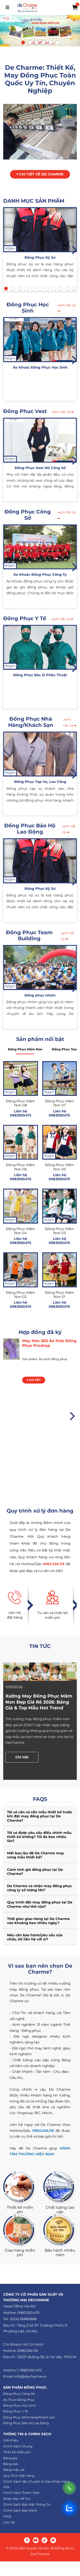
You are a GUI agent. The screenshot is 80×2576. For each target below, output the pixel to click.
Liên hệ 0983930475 (20, 1113)
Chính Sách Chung (17, 2446)
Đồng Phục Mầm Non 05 (59, 1167)
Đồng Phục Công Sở (19, 2394)
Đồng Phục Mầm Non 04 (20, 1231)
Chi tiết (34, 1380)
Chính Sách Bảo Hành (20, 2510)
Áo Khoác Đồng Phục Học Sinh (40, 367)
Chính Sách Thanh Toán (21, 2493)
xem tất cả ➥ (63, 412)
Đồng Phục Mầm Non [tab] (25, 1049)
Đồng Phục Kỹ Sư (40, 257)
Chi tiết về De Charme (40, 174)
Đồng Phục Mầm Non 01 (59, 1295)
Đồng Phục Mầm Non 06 (20, 1167)
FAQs (7, 2516)
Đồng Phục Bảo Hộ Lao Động (26, 2423)
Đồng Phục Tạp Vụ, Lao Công (40, 782)
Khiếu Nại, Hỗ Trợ (16, 2499)
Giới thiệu (10, 2440)
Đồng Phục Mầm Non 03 (59, 1231)
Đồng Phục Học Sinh (19, 2405)
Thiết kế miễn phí (17, 2452)
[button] (23, 42)
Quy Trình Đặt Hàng (18, 2476)
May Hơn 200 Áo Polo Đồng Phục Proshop (49, 1342)
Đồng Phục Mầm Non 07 (59, 1103)
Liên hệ (9, 2522)
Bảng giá (10, 2458)
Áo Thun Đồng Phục (19, 2400)
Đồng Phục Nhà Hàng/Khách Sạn (29, 2417)
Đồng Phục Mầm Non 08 (20, 1103)
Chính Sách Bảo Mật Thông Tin (27, 2504)
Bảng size (10, 2464)
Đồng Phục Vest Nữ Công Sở (40, 468)
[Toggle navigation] (7, 7)
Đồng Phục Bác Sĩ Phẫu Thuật (40, 675)
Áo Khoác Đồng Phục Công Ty (40, 575)
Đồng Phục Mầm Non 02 (20, 1295)
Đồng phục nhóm (40, 995)
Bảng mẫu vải (14, 2470)
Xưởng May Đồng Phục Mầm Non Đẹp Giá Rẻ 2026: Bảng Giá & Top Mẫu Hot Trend (38, 1701)
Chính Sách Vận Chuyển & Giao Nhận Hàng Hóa (36, 2484)
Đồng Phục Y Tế (15, 2411)
